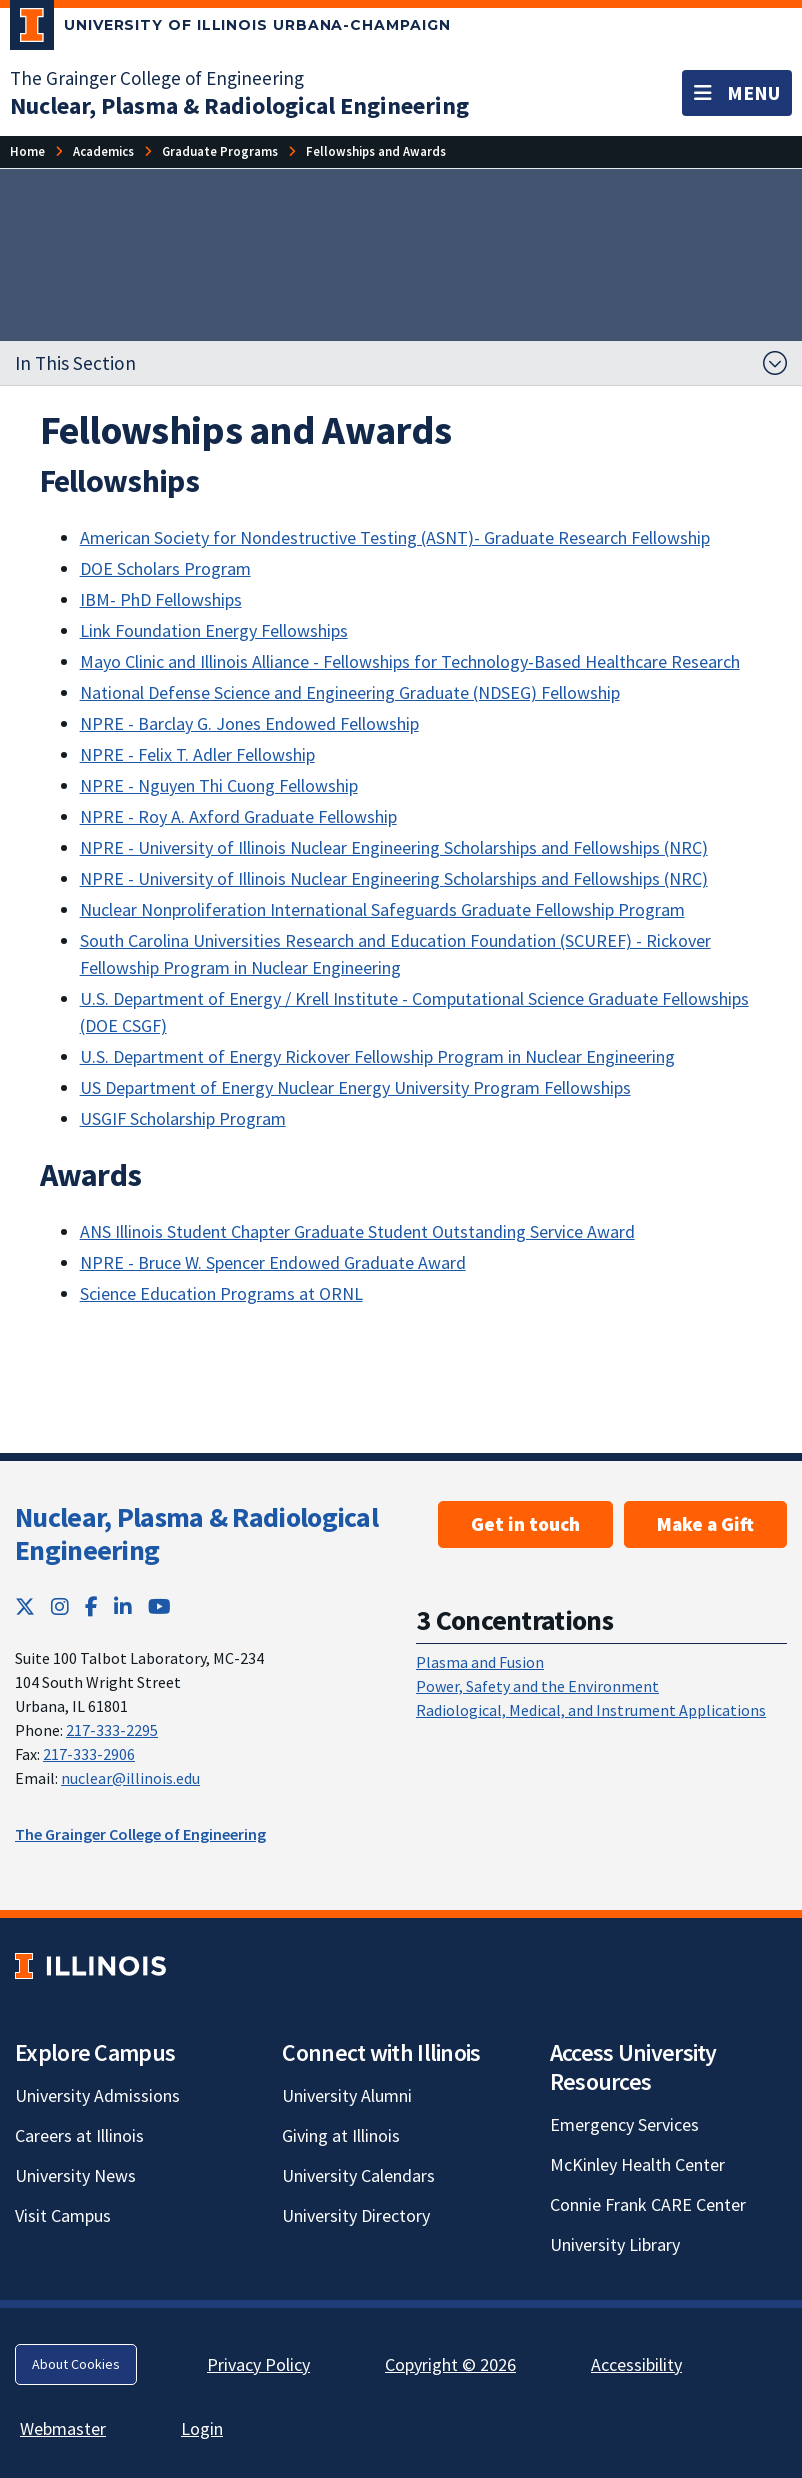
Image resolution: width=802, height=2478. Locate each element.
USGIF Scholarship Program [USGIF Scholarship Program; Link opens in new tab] (183, 1118)
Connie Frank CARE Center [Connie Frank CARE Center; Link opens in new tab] (648, 2204)
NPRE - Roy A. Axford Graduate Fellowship (238, 816)
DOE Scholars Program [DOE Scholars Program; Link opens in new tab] (165, 568)
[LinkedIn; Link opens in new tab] (123, 1606)
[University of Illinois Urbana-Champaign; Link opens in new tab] (230, 29)
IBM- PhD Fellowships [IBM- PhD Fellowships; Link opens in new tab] (161, 599)
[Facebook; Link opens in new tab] (91, 1606)
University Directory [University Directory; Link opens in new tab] (356, 2215)
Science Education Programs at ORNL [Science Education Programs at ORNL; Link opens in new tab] (221, 1293)
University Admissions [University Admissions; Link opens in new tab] (97, 2095)
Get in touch (525, 1524)
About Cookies (76, 2364)
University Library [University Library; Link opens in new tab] (615, 2244)
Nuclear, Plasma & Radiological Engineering (196, 1534)
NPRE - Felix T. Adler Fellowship (197, 754)
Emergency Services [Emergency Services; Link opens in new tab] (624, 2124)
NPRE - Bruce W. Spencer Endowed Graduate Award (273, 1262)
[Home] (27, 151)
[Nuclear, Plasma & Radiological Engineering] (239, 105)
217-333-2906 (89, 1754)
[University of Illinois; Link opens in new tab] (90, 1966)
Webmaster (63, 2428)
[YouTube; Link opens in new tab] (159, 1606)
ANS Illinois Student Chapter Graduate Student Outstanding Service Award (357, 1231)
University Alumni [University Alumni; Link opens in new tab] (347, 2095)
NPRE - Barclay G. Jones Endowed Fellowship (249, 723)
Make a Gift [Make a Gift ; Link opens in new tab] (705, 1524)
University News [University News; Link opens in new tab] (75, 2175)
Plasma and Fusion (480, 1662)
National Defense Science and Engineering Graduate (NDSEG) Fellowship (350, 692)
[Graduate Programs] (220, 151)
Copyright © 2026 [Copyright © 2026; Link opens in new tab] (450, 2364)
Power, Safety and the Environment (537, 1686)
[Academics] (103, 151)
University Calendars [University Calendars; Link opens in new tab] (358, 2175)
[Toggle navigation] (737, 93)
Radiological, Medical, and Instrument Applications (591, 1710)
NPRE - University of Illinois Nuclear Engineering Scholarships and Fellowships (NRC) (394, 847)
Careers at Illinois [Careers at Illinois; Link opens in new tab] (79, 2135)
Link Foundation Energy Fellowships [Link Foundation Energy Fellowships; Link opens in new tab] (214, 630)
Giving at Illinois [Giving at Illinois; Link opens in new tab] (341, 2135)
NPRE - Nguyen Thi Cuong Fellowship (219, 785)
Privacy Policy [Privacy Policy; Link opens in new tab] (258, 2364)
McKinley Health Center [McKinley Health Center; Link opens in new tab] (637, 2164)
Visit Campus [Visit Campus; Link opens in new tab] (63, 2215)
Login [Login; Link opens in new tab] (202, 2428)
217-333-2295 (112, 1730)
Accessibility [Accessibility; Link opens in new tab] (636, 2364)
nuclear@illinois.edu (130, 1778)
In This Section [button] (75, 363)
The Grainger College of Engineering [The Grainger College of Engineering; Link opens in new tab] (157, 78)
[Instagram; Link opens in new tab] (60, 1606)
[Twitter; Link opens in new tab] (25, 1606)
